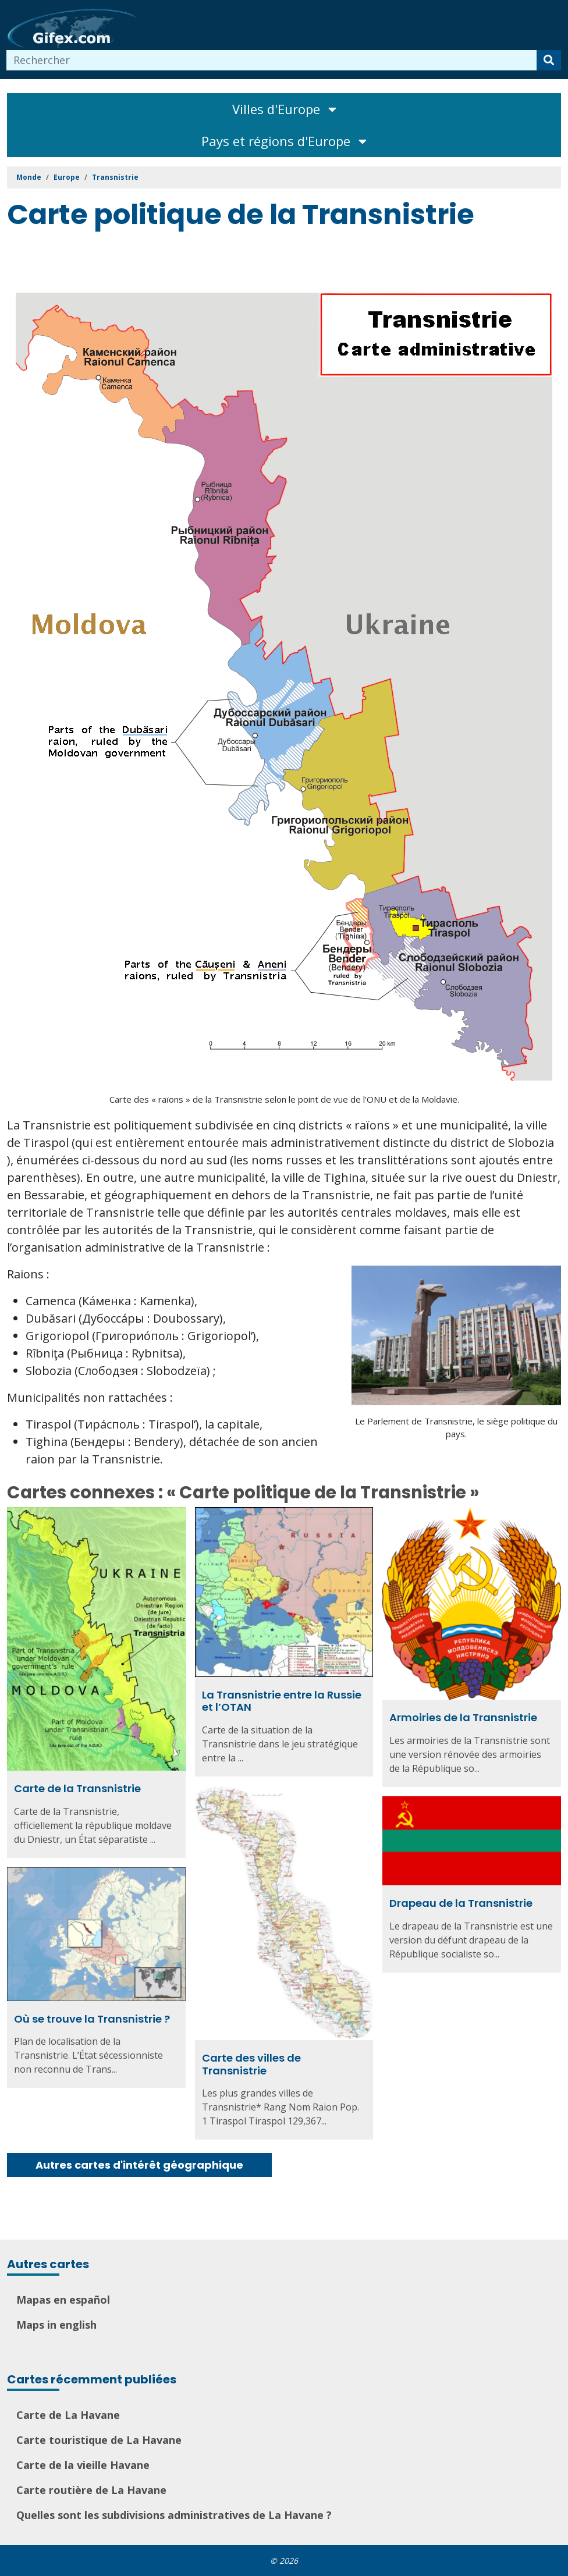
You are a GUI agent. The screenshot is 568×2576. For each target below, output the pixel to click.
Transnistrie (115, 177)
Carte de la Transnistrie (77, 1788)
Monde (28, 177)
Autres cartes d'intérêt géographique (139, 2165)
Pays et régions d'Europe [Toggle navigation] (284, 141)
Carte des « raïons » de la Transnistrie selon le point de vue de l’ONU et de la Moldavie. (284, 1099)
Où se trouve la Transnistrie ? (92, 2019)
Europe (67, 177)
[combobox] (271, 60)
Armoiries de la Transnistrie (463, 1717)
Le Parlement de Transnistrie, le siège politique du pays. (456, 1427)
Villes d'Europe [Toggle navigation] (284, 109)
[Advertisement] (219, 263)
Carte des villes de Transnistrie (251, 2064)
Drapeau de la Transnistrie (460, 1903)
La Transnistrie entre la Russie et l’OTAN (281, 1701)
